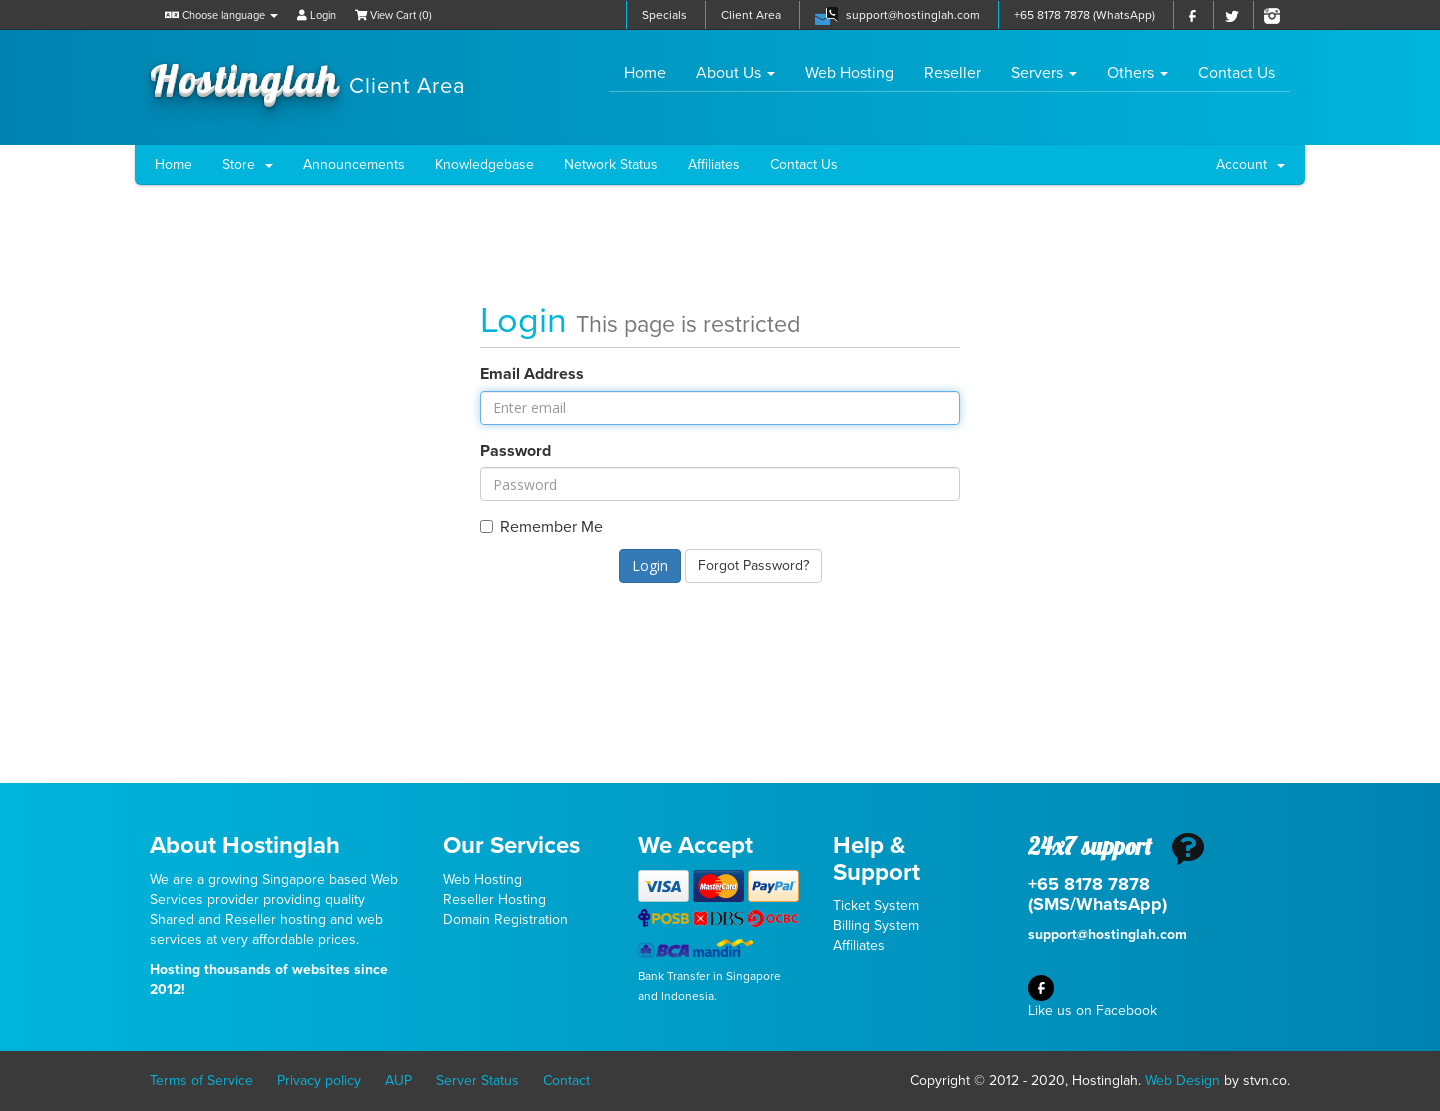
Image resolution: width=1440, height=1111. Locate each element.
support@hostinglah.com (913, 15)
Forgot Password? (753, 565)
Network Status (611, 164)
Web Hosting (849, 73)
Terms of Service (201, 1080)
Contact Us (1236, 73)
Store (247, 164)
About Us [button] (735, 73)
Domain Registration (505, 919)
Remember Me (541, 527)
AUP (398, 1080)
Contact (566, 1080)
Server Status (477, 1080)
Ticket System (876, 905)
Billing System (876, 925)
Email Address (532, 374)
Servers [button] (1044, 73)
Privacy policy (319, 1080)
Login (316, 15)
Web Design (1182, 1080)
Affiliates (714, 164)
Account (1250, 164)
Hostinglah (308, 78)
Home (652, 72)
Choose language (221, 15)
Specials (664, 15)
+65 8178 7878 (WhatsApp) (1084, 15)
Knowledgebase (484, 164)
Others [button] (1137, 73)
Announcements (354, 164)
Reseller (952, 73)
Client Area (751, 15)
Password (515, 451)
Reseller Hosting (494, 899)
